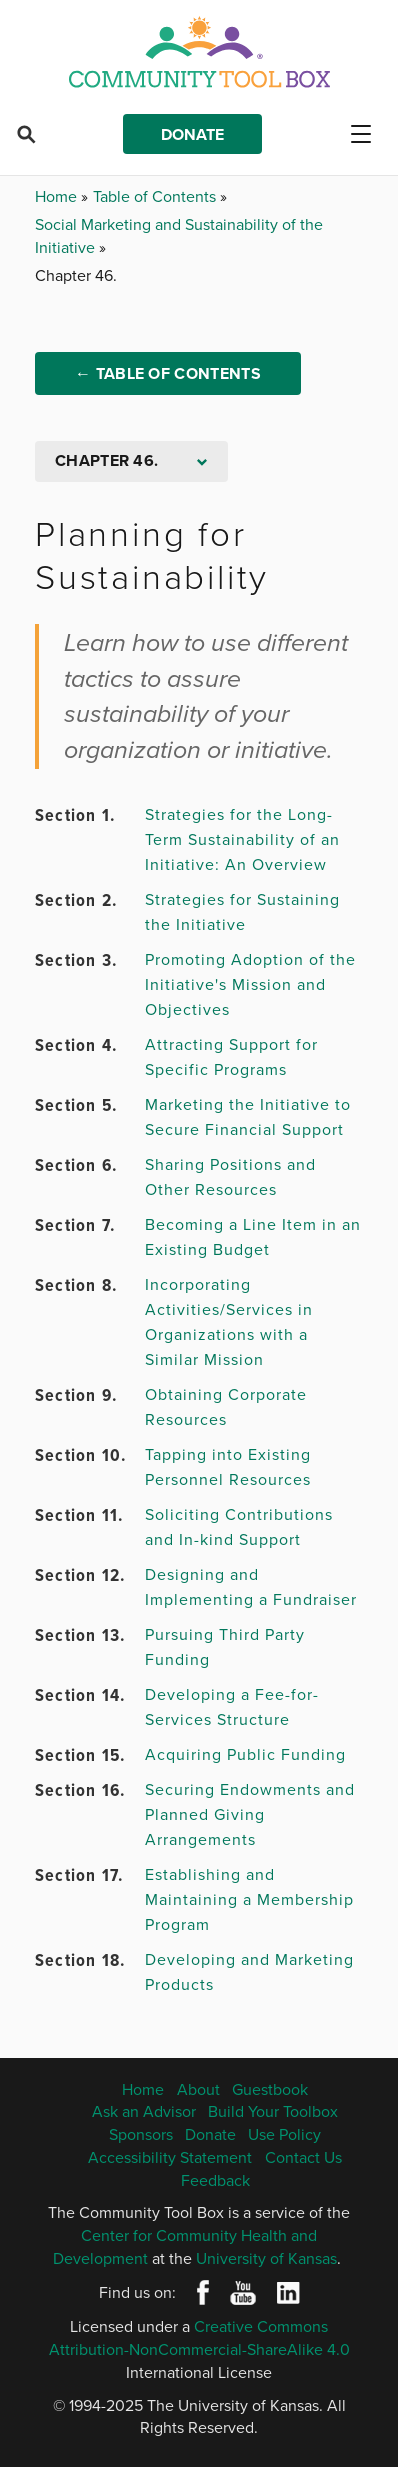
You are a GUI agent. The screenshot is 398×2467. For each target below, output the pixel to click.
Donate (192, 134)
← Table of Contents (168, 373)
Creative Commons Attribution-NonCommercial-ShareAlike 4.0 (199, 2337)
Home (58, 196)
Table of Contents (156, 196)
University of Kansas (266, 2258)
